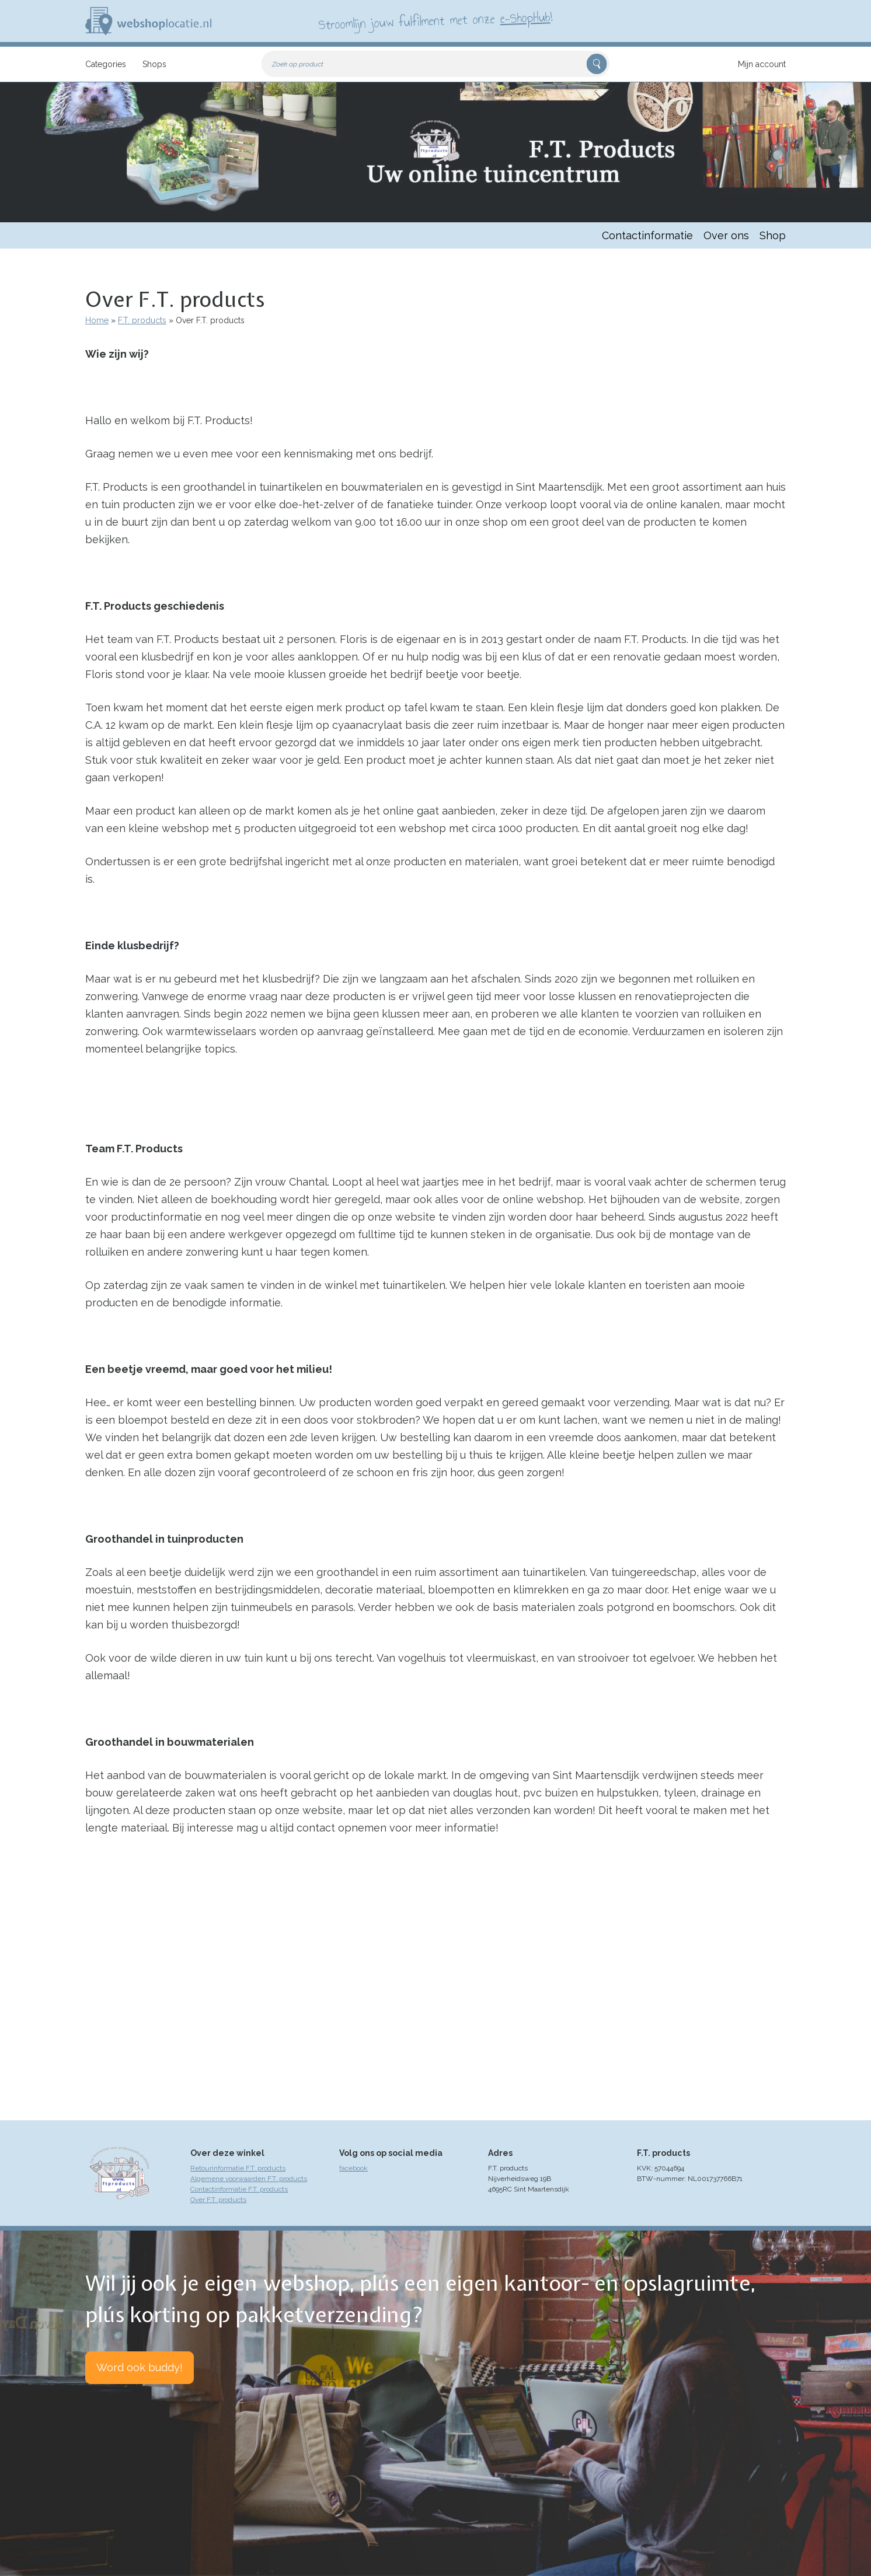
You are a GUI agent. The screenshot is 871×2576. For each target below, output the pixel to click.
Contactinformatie (647, 235)
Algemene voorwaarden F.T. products (248, 2179)
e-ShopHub (525, 17)
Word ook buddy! (139, 2367)
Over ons (726, 235)
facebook (353, 2168)
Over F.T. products (218, 2200)
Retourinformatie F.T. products (237, 2168)
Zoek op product (297, 64)
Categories (105, 64)
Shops (154, 64)
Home (97, 320)
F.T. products (142, 320)
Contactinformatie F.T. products (239, 2189)
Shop (772, 235)
